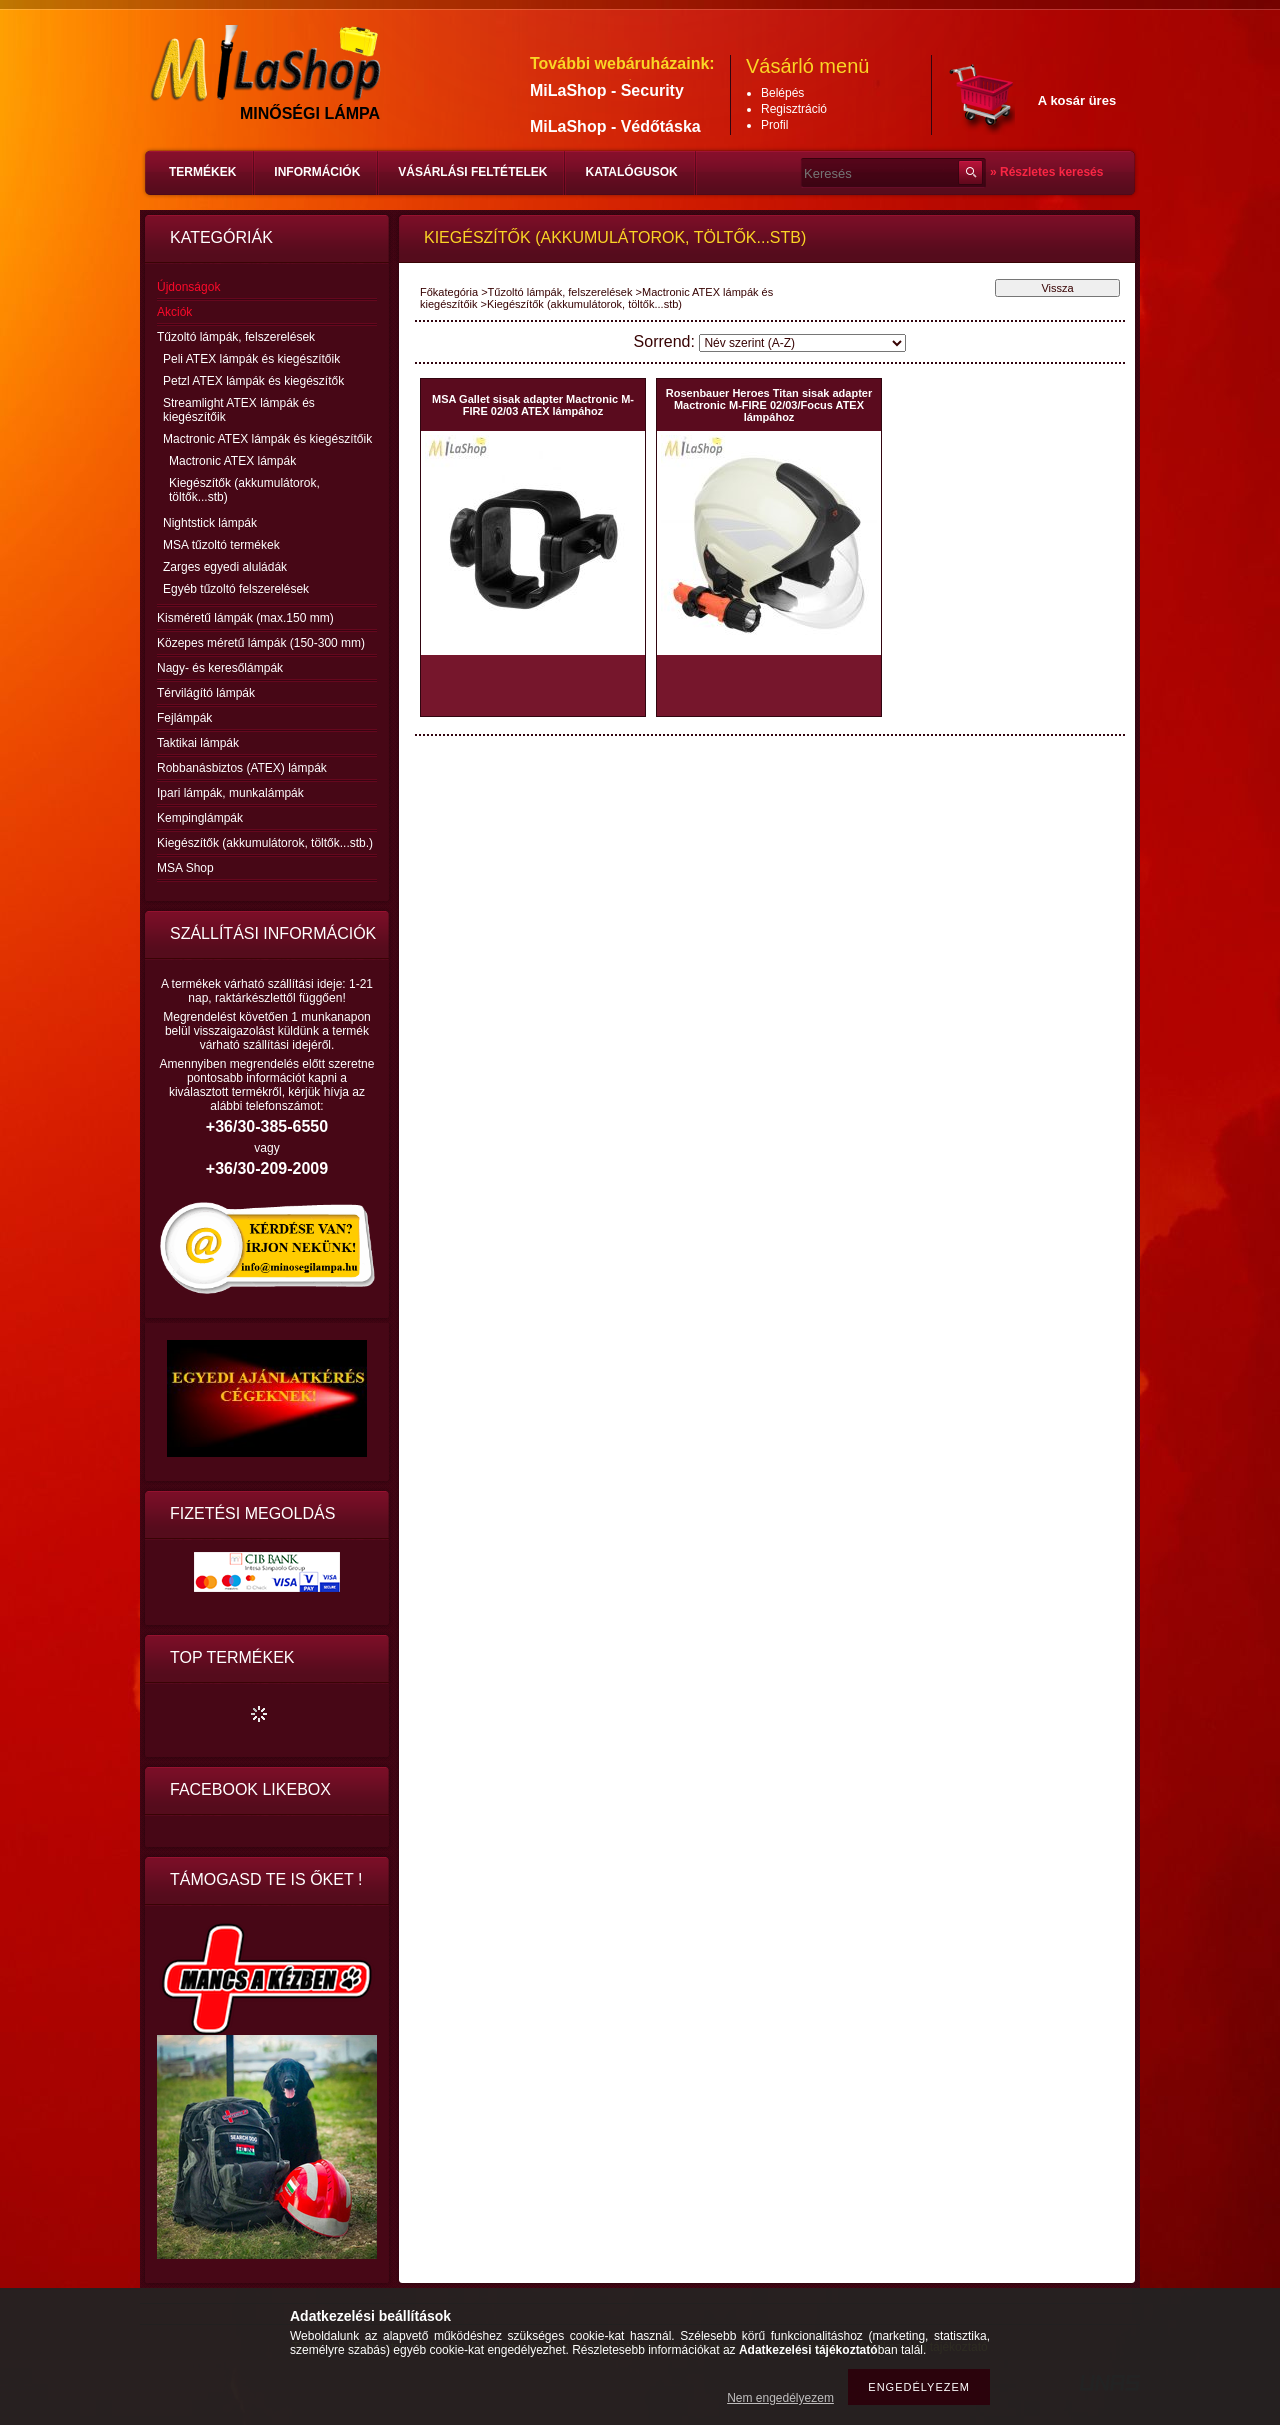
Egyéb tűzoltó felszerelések (236, 589)
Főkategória (449, 292)
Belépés (782, 93)
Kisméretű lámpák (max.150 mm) (245, 618)
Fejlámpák (184, 718)
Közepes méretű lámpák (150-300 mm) (261, 643)
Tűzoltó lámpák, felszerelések (560, 292)
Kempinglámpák (200, 818)
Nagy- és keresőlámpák (220, 668)
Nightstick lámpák (210, 523)
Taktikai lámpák (198, 743)
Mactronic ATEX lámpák (232, 461)
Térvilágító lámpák (206, 693)
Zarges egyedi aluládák (225, 567)
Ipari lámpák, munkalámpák (230, 793)
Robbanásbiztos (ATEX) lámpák (242, 768)
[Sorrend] (802, 343)
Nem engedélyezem (780, 2398)
